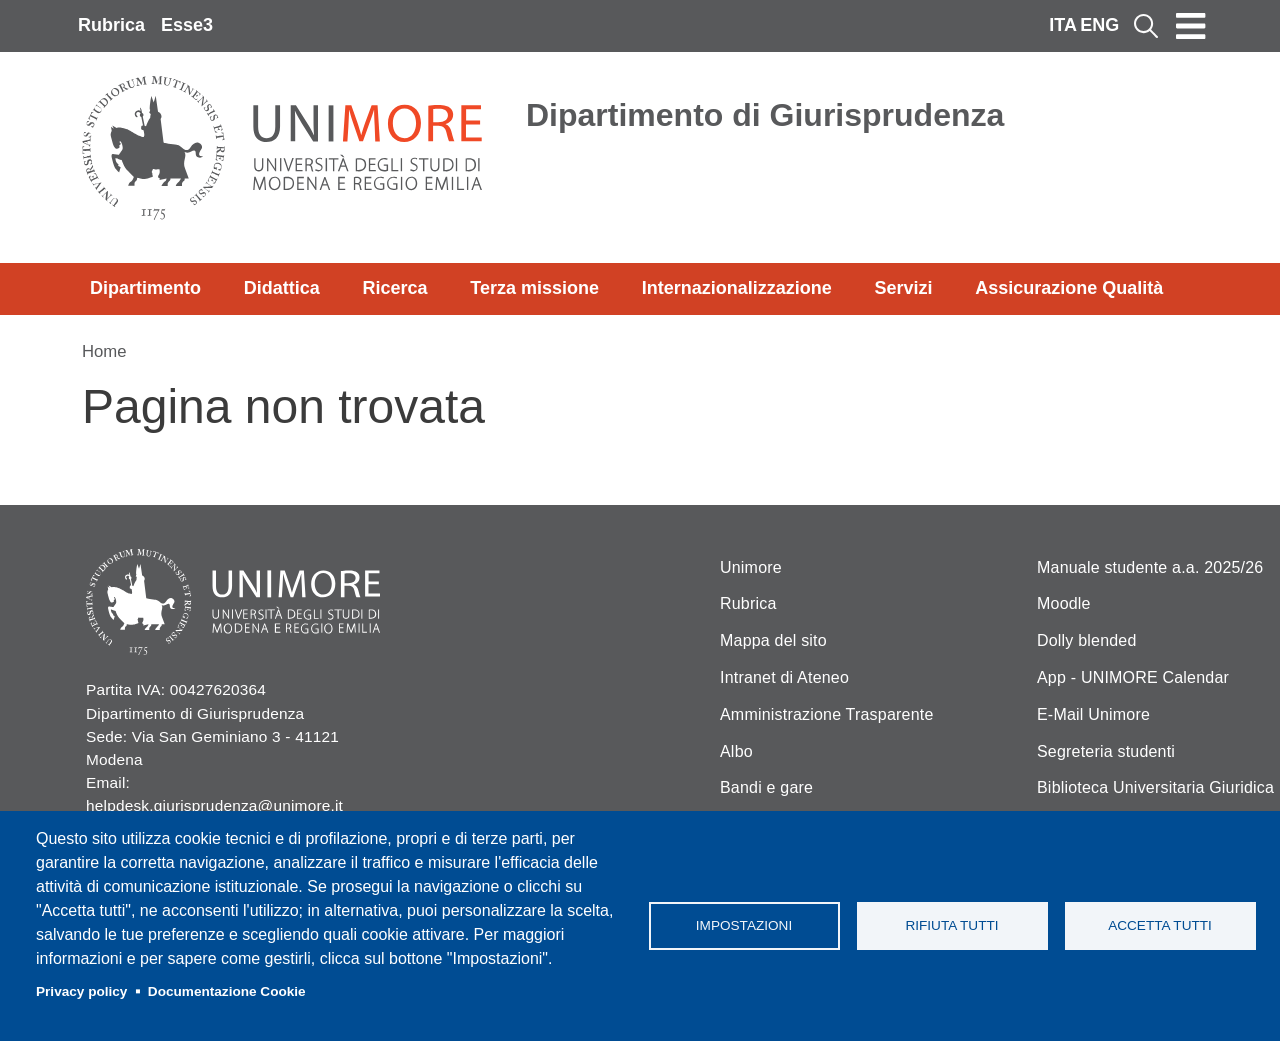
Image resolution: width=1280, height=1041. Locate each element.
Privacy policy (81, 991)
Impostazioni (744, 925)
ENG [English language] (1099, 25)
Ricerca (394, 288)
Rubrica (111, 25)
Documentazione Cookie (227, 991)
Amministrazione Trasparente (827, 714)
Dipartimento (145, 288)
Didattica (282, 288)
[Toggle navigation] (1191, 26)
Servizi (903, 288)
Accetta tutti (1160, 925)
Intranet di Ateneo (784, 677)
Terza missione (534, 288)
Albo (736, 751)
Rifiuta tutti (951, 925)
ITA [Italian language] (1063, 25)
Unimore (751, 567)
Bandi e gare (766, 787)
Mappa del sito (773, 640)
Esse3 (187, 25)
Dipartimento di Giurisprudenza (765, 115)
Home (104, 351)
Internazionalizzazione (737, 288)
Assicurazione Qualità (1069, 288)
